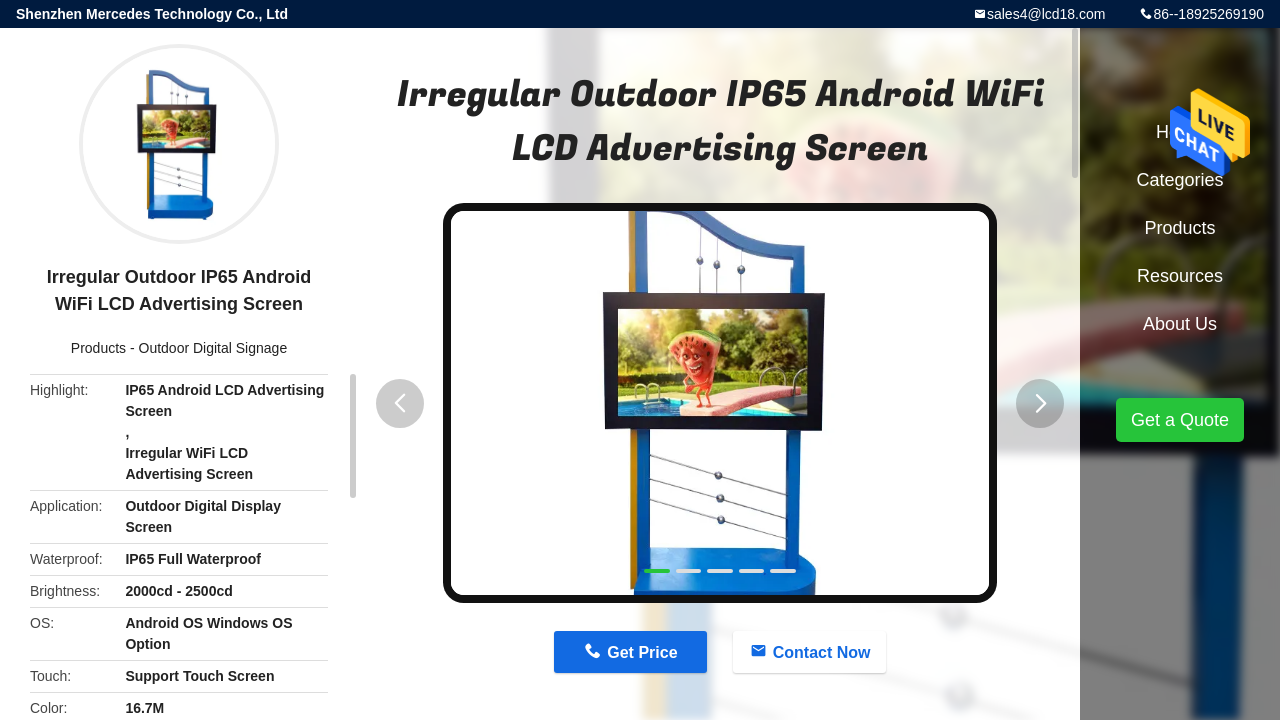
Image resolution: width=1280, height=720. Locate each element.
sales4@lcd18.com (1046, 14)
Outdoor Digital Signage (213, 348)
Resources (1180, 276)
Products (98, 348)
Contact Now (822, 652)
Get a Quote (1180, 420)
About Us (1180, 324)
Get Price (642, 652)
